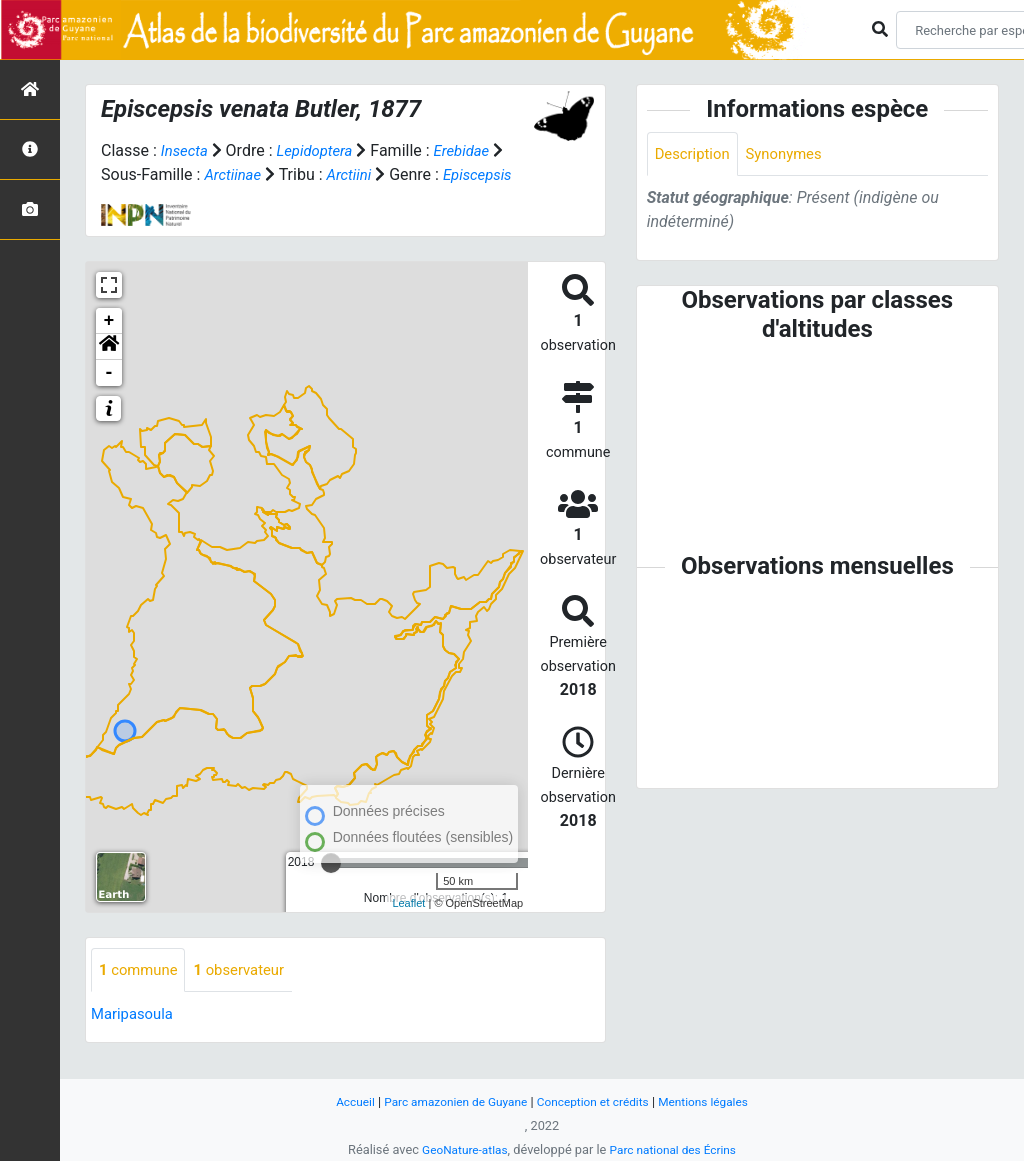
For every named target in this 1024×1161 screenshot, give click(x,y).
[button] (109, 371)
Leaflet (408, 927)
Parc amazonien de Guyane (449, 1101)
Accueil (341, 1101)
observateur (249, 994)
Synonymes (793, 154)
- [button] (109, 397)
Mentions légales (715, 1101)
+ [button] (109, 345)
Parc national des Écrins (676, 1149)
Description (695, 154)
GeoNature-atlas (459, 1149)
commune (141, 994)
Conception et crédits (596, 1101)
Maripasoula (135, 1039)
